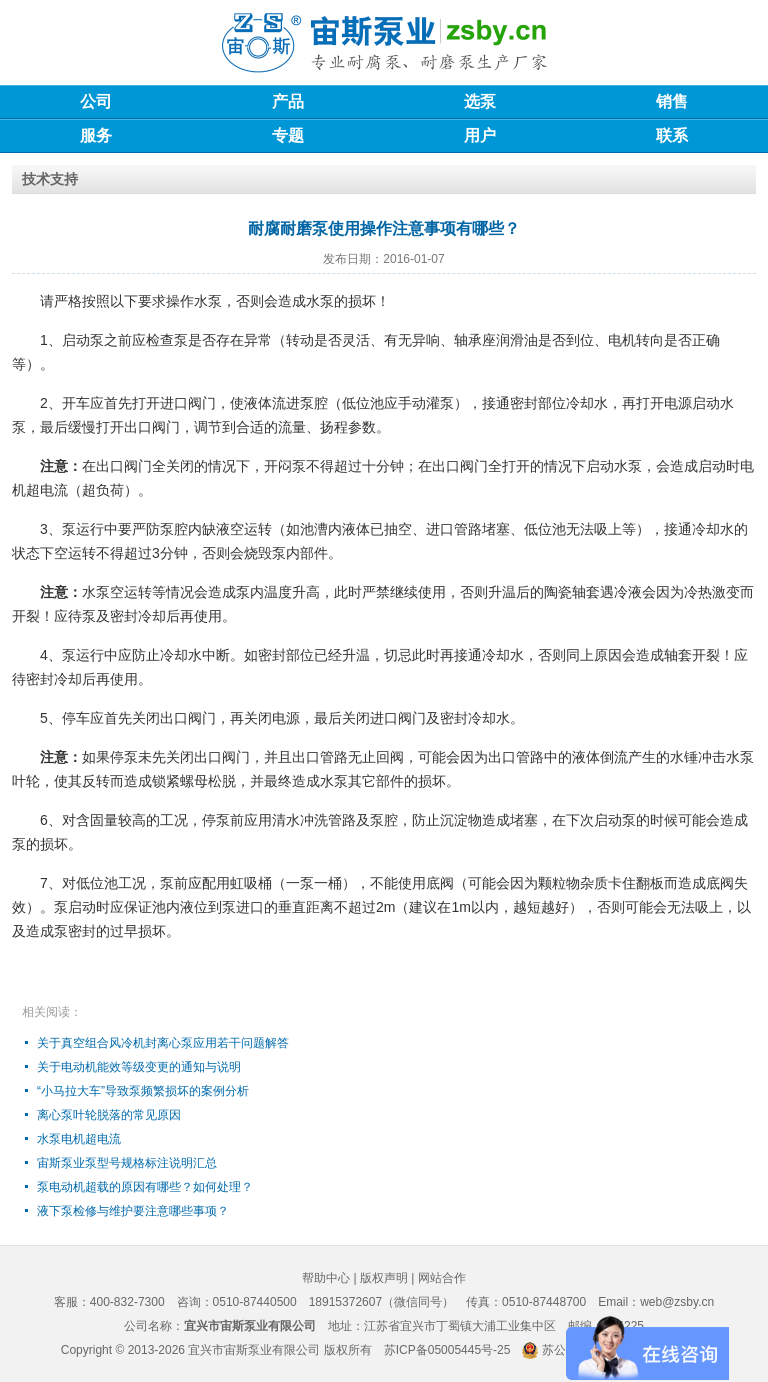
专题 (288, 135)
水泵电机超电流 (79, 1139)
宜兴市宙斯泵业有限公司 (254, 1350)
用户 (480, 135)
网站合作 (442, 1278)
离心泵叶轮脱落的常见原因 (109, 1115)
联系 (672, 135)
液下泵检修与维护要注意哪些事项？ (133, 1211)
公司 (96, 101)
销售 (672, 101)
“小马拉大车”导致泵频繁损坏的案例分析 (143, 1091)
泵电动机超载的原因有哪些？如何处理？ (145, 1187)
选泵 (480, 101)
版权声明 (384, 1278)
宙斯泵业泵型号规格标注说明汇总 (127, 1163)
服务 (96, 135)
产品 (288, 101)
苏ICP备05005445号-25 (447, 1350)
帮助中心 (326, 1278)
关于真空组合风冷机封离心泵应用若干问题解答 (163, 1043)
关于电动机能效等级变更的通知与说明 (139, 1067)
